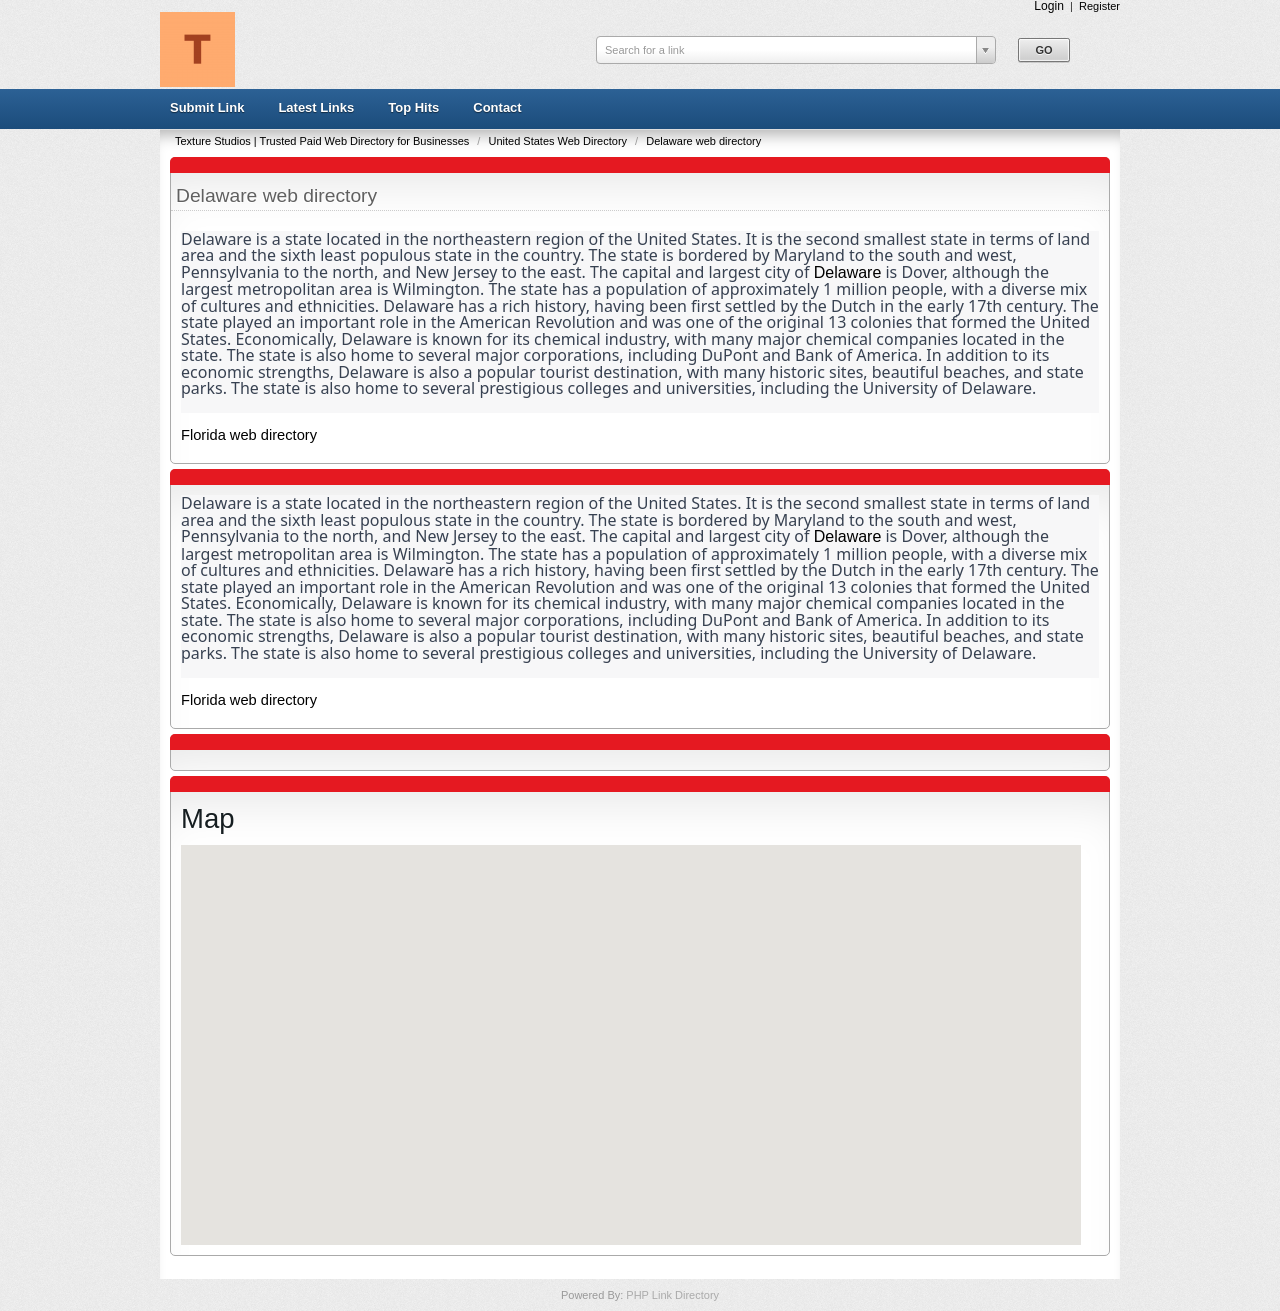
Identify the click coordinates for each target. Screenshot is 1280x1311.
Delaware (848, 272)
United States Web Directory (559, 141)
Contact (497, 107)
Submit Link (207, 107)
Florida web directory (249, 435)
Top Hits (413, 107)
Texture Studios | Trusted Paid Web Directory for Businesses (323, 141)
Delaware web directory (703, 141)
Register (1099, 6)
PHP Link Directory (672, 1295)
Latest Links (316, 107)
